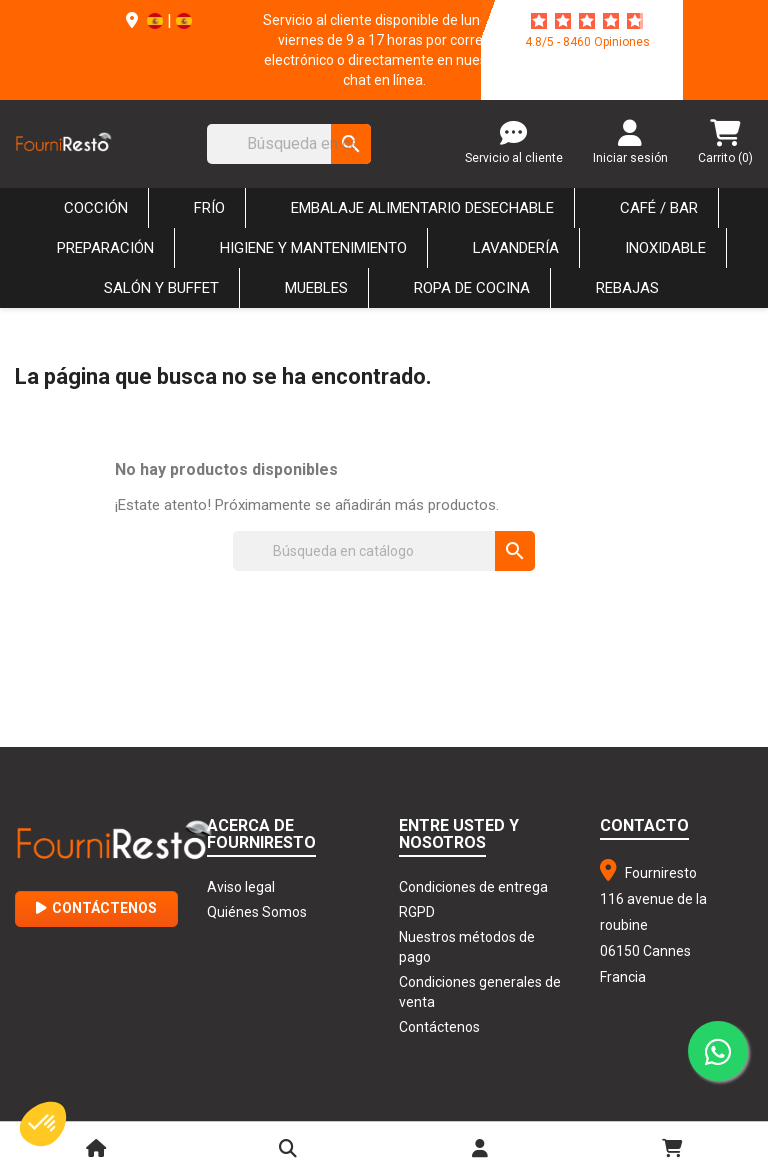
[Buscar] (289, 144)
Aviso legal (241, 887)
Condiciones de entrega (473, 887)
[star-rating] (587, 21)
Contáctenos (96, 908)
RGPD (417, 912)
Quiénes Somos (257, 912)
